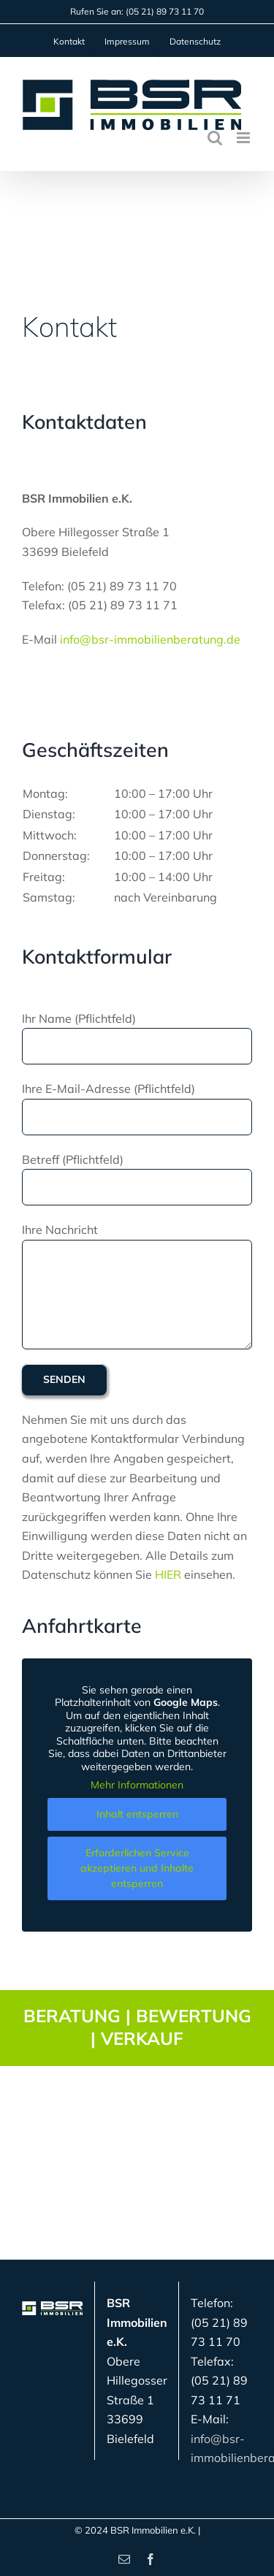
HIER (168, 1574)
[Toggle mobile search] (215, 137)
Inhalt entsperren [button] (137, 1814)
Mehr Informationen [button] (137, 1786)
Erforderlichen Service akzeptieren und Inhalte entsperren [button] (137, 1868)
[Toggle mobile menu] (244, 137)
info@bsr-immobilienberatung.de (150, 639)
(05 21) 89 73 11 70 (165, 11)
